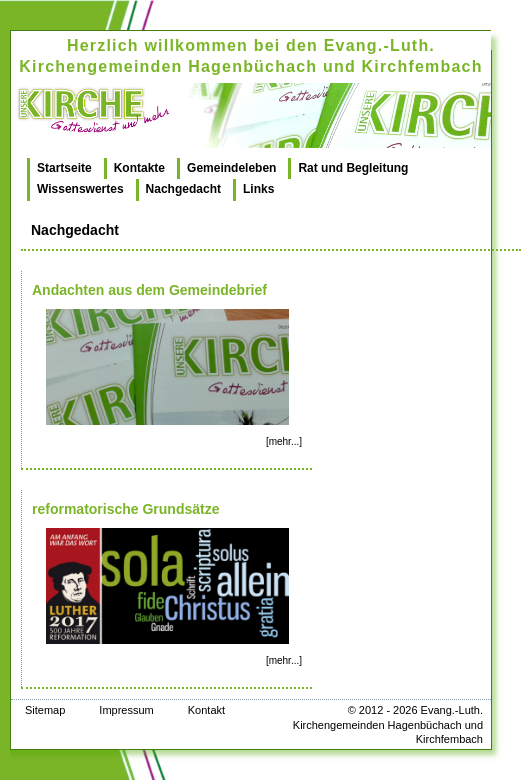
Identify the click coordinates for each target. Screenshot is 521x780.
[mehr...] (284, 441)
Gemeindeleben (231, 168)
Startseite (64, 168)
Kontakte (139, 168)
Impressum (126, 710)
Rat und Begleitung (353, 168)
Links (258, 189)
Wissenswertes (80, 189)
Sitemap (45, 710)
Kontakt (206, 710)
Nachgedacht (183, 189)
